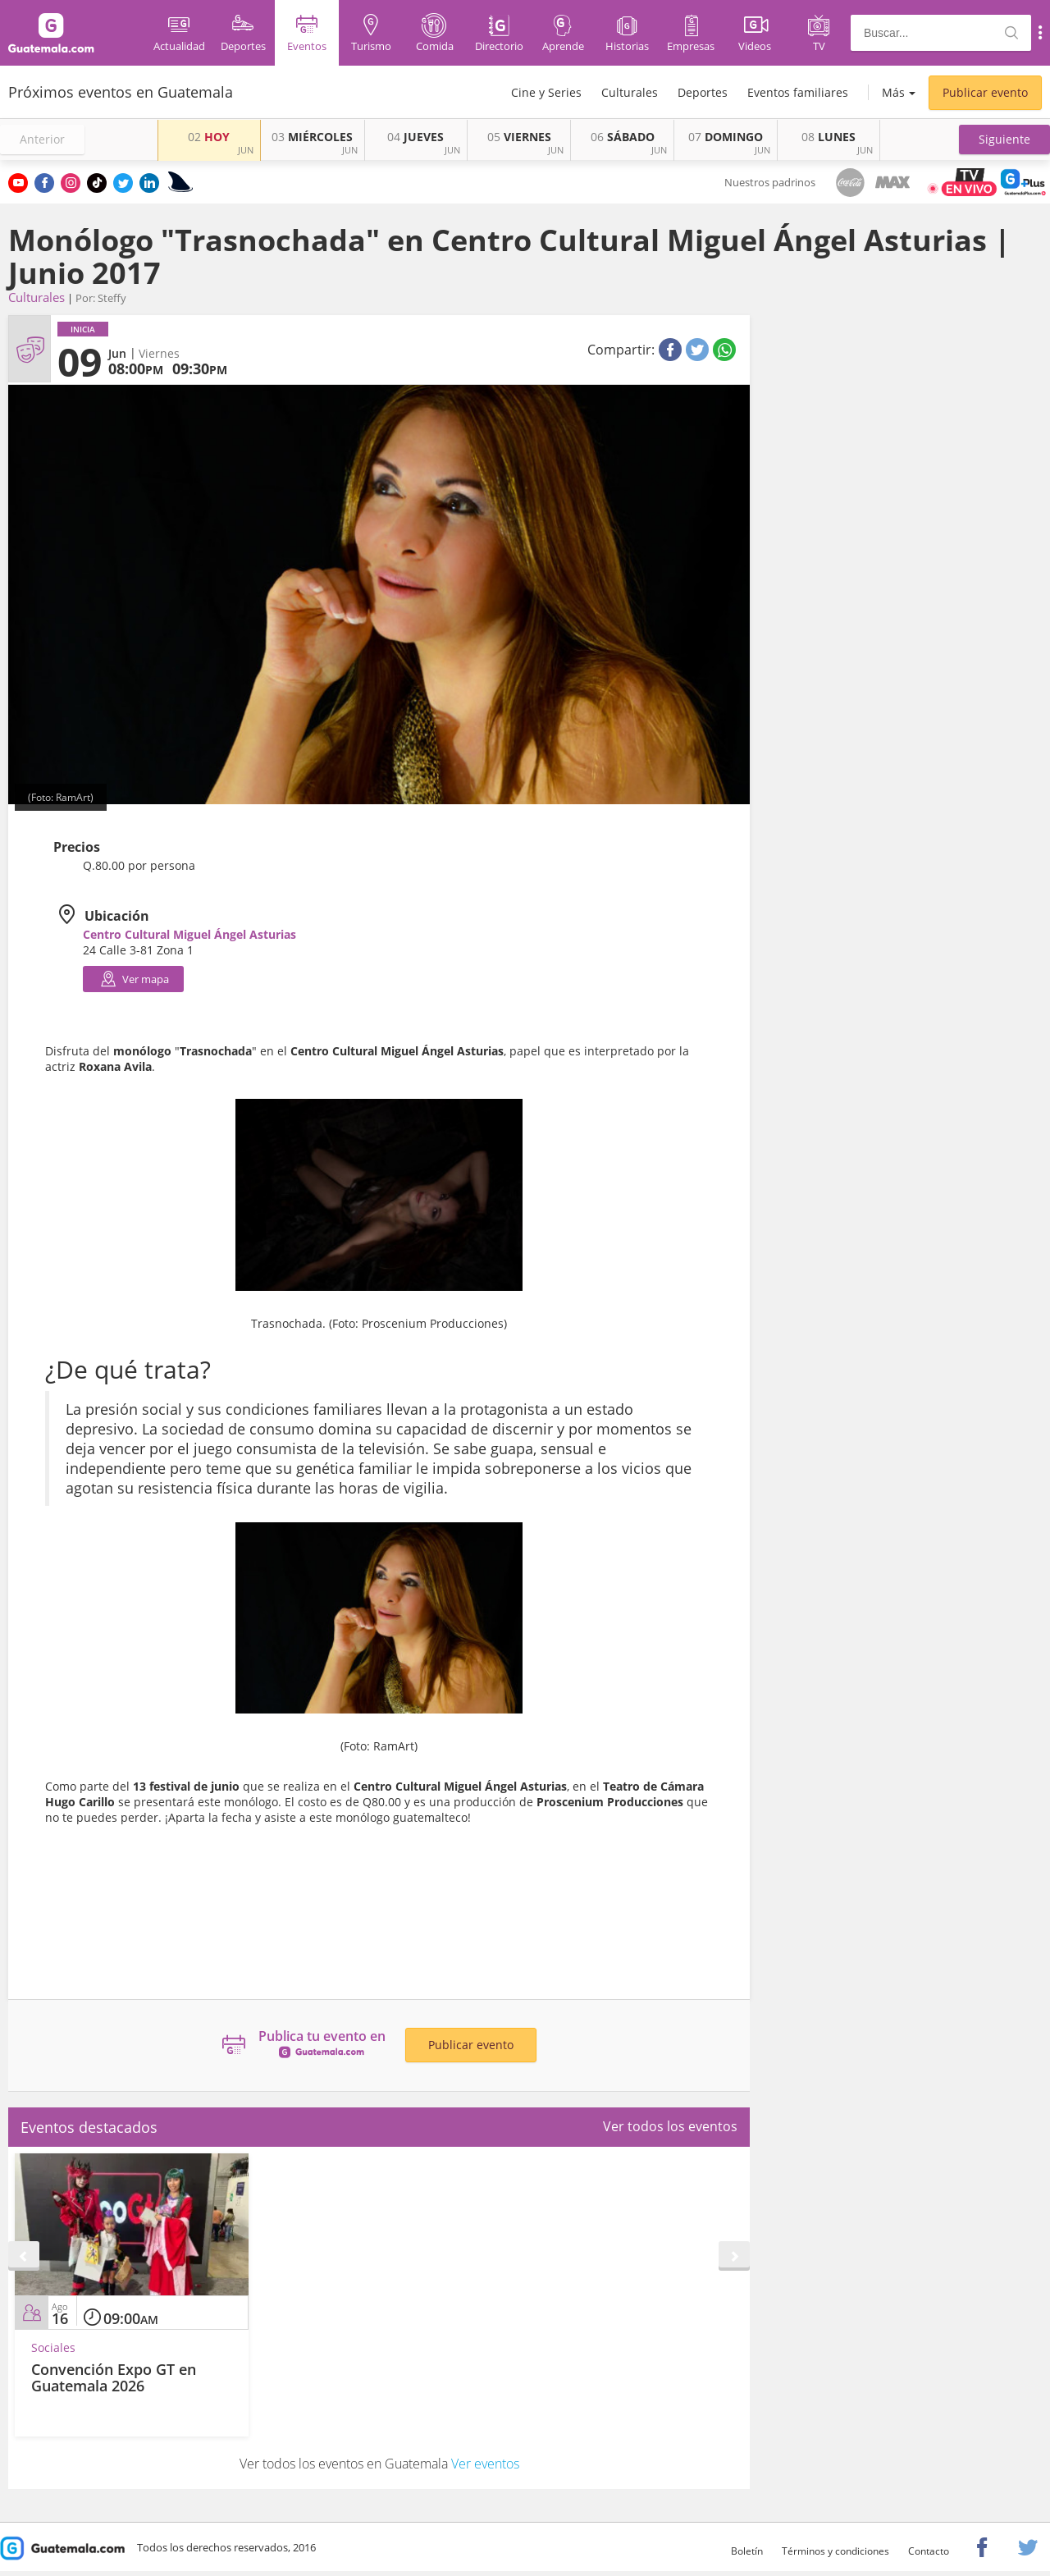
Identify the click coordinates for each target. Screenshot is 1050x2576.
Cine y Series (546, 92)
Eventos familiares (797, 92)
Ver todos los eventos (670, 2126)
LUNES (828, 136)
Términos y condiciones (835, 2551)
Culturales (629, 92)
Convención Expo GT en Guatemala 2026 (113, 2377)
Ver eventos (485, 2464)
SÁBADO (623, 136)
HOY (209, 136)
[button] (1004, 139)
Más (893, 92)
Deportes (703, 92)
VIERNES (519, 136)
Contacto (928, 2551)
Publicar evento (985, 92)
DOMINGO (725, 136)
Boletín (747, 2551)
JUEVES (415, 136)
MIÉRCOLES (312, 136)
